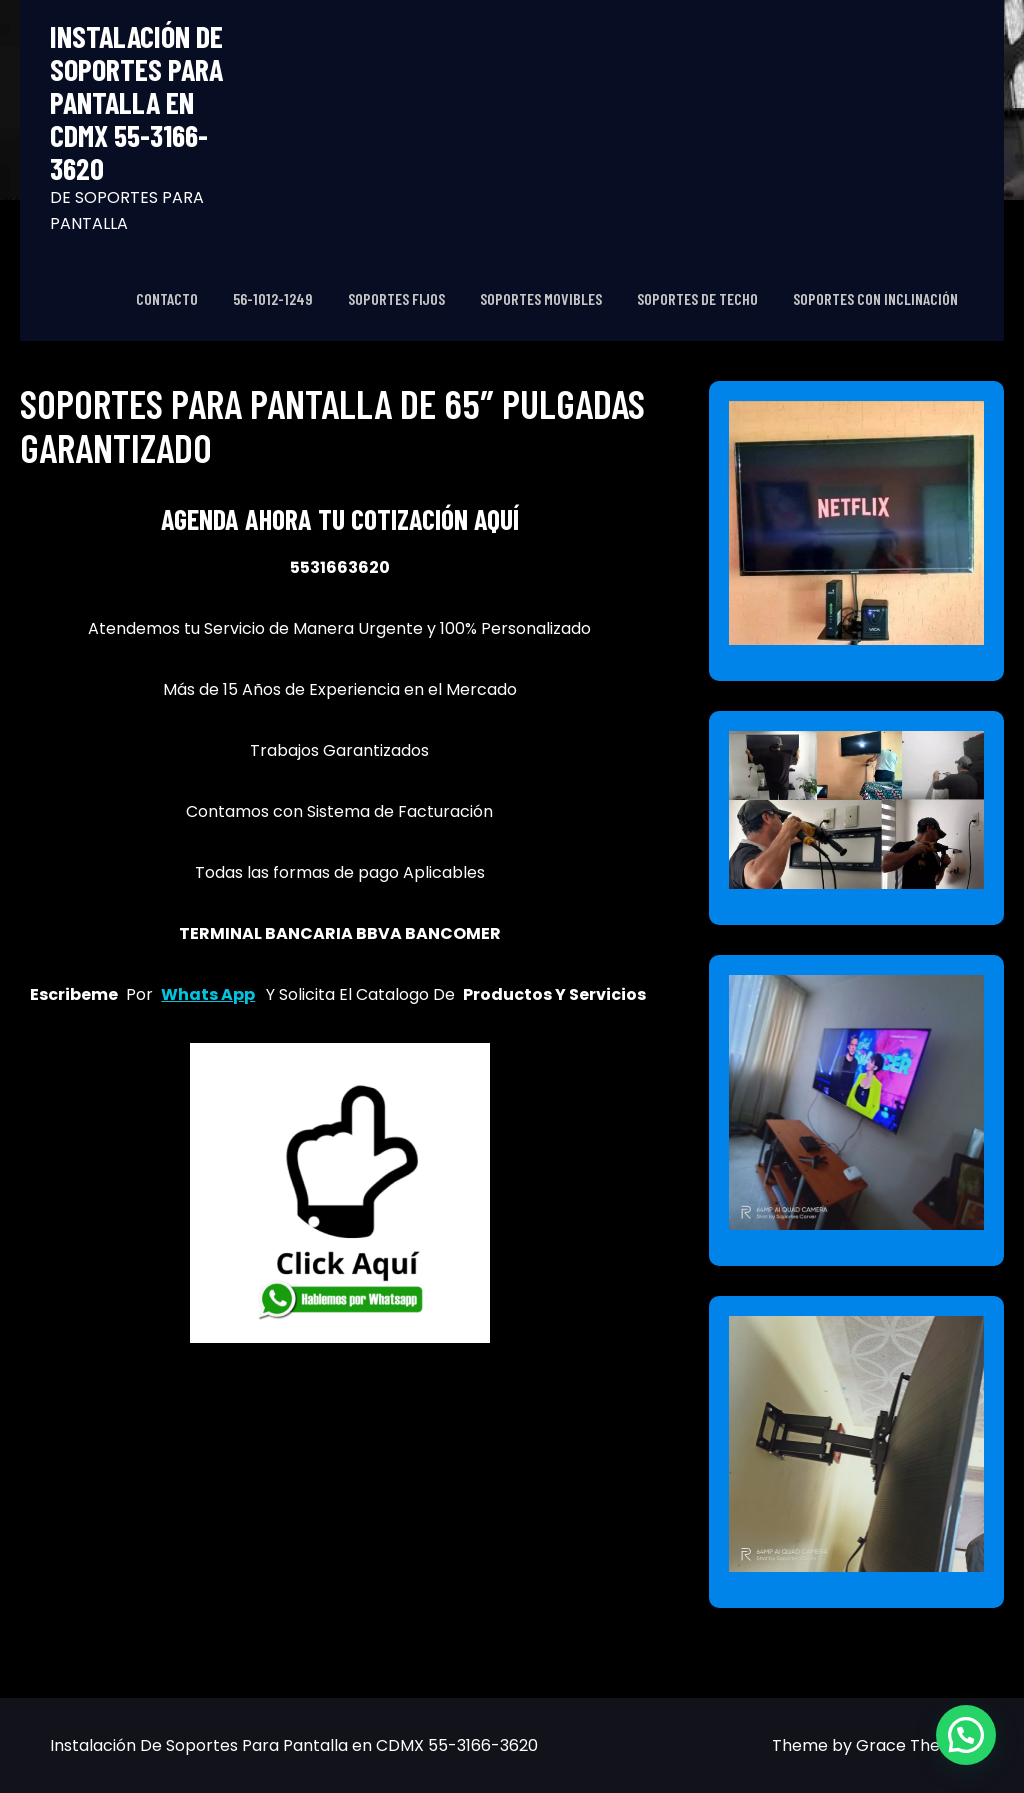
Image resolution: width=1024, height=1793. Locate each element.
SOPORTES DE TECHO (697, 298)
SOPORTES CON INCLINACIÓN (875, 298)
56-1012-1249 (273, 298)
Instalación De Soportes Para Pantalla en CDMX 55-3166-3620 (136, 102)
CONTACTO (167, 298)
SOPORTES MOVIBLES (541, 298)
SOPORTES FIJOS (396, 298)
